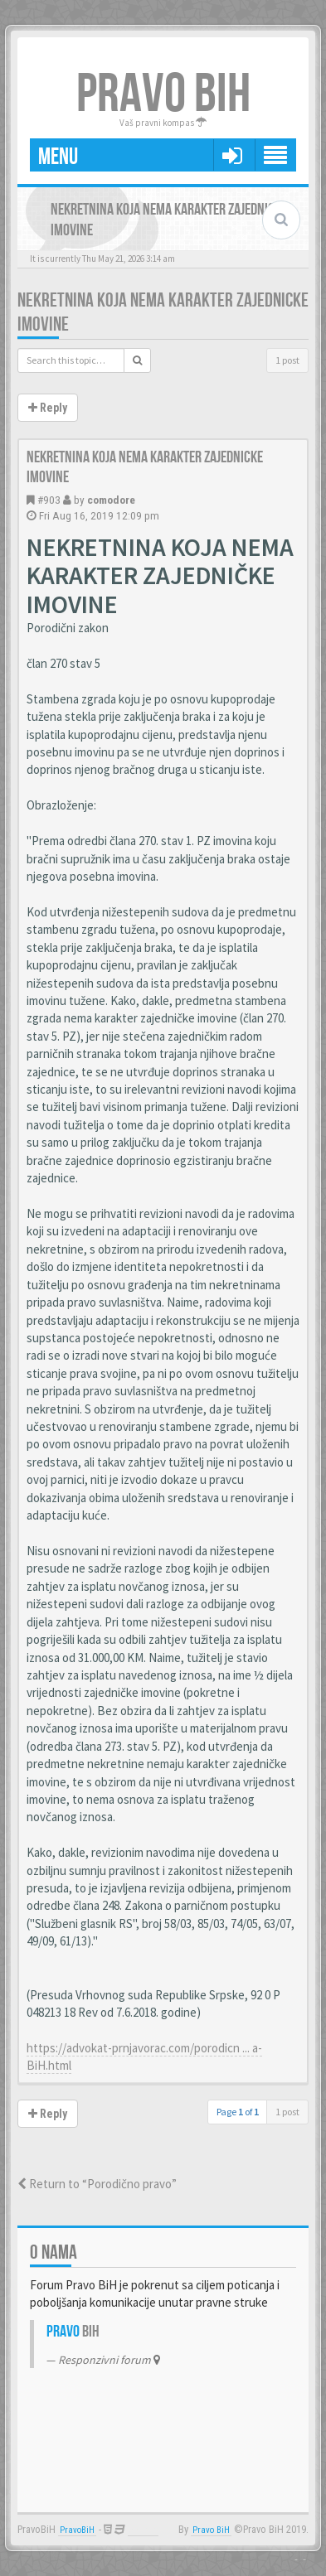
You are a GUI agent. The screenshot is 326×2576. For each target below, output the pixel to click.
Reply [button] (47, 407)
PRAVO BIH (163, 95)
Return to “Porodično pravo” (97, 2184)
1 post (287, 360)
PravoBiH (77, 2530)
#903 (49, 499)
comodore (111, 499)
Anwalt (143, 2530)
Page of (238, 2111)
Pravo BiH (211, 2530)
